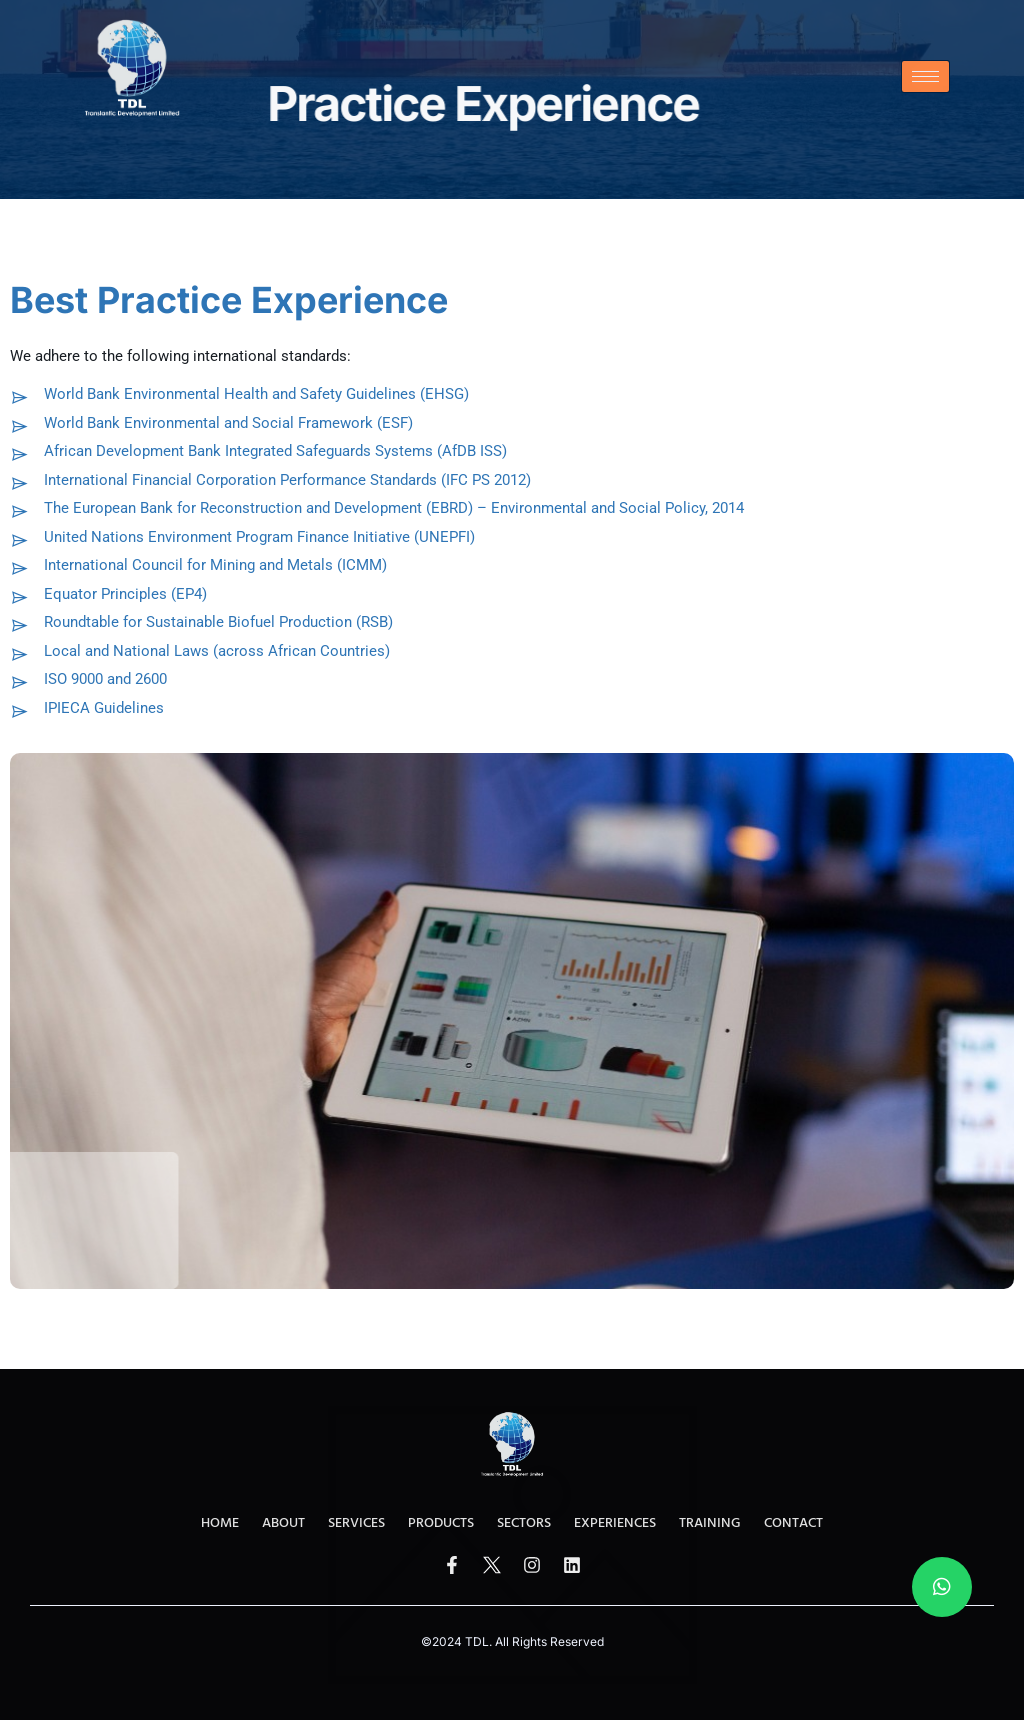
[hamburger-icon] (925, 76)
